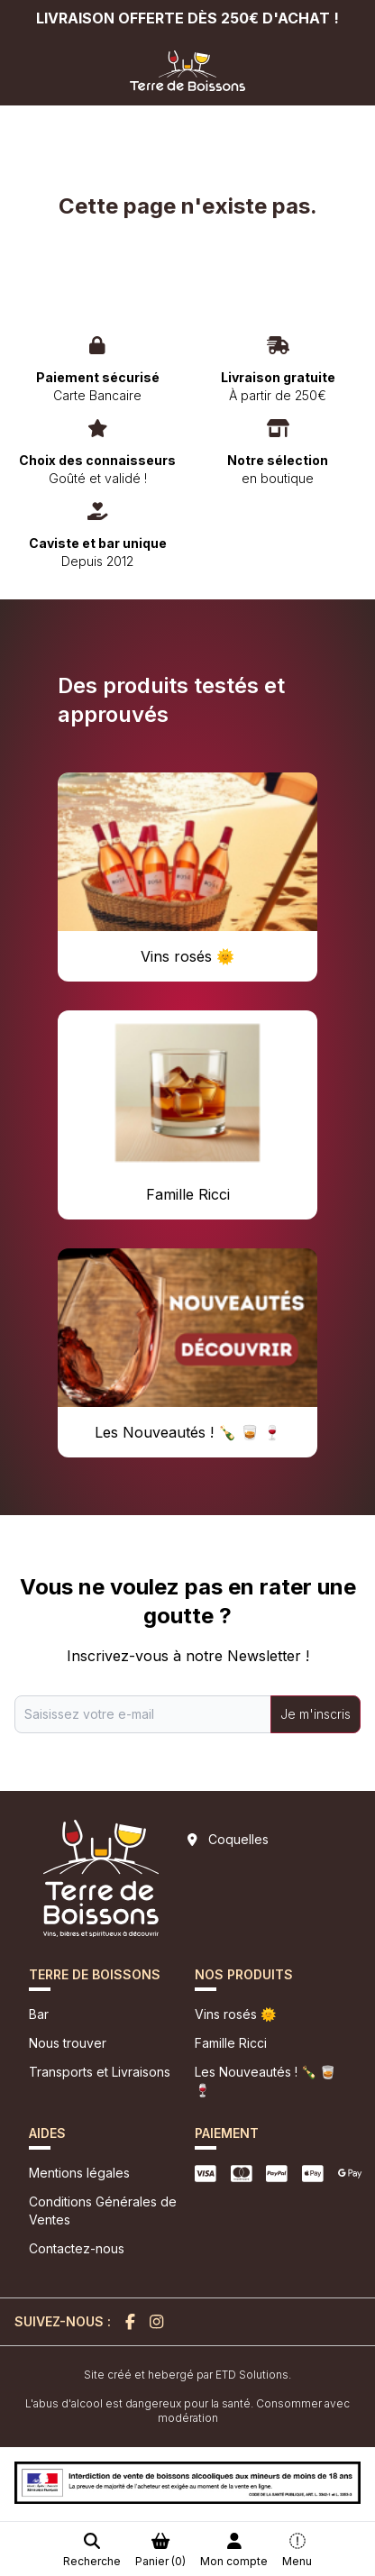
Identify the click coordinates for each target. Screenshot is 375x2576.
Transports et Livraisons (99, 2071)
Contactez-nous (76, 2248)
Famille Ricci (231, 2043)
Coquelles (238, 1839)
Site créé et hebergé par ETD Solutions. (187, 2374)
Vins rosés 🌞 (235, 2014)
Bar (39, 2014)
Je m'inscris (315, 1714)
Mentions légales (79, 2172)
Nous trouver (67, 2043)
